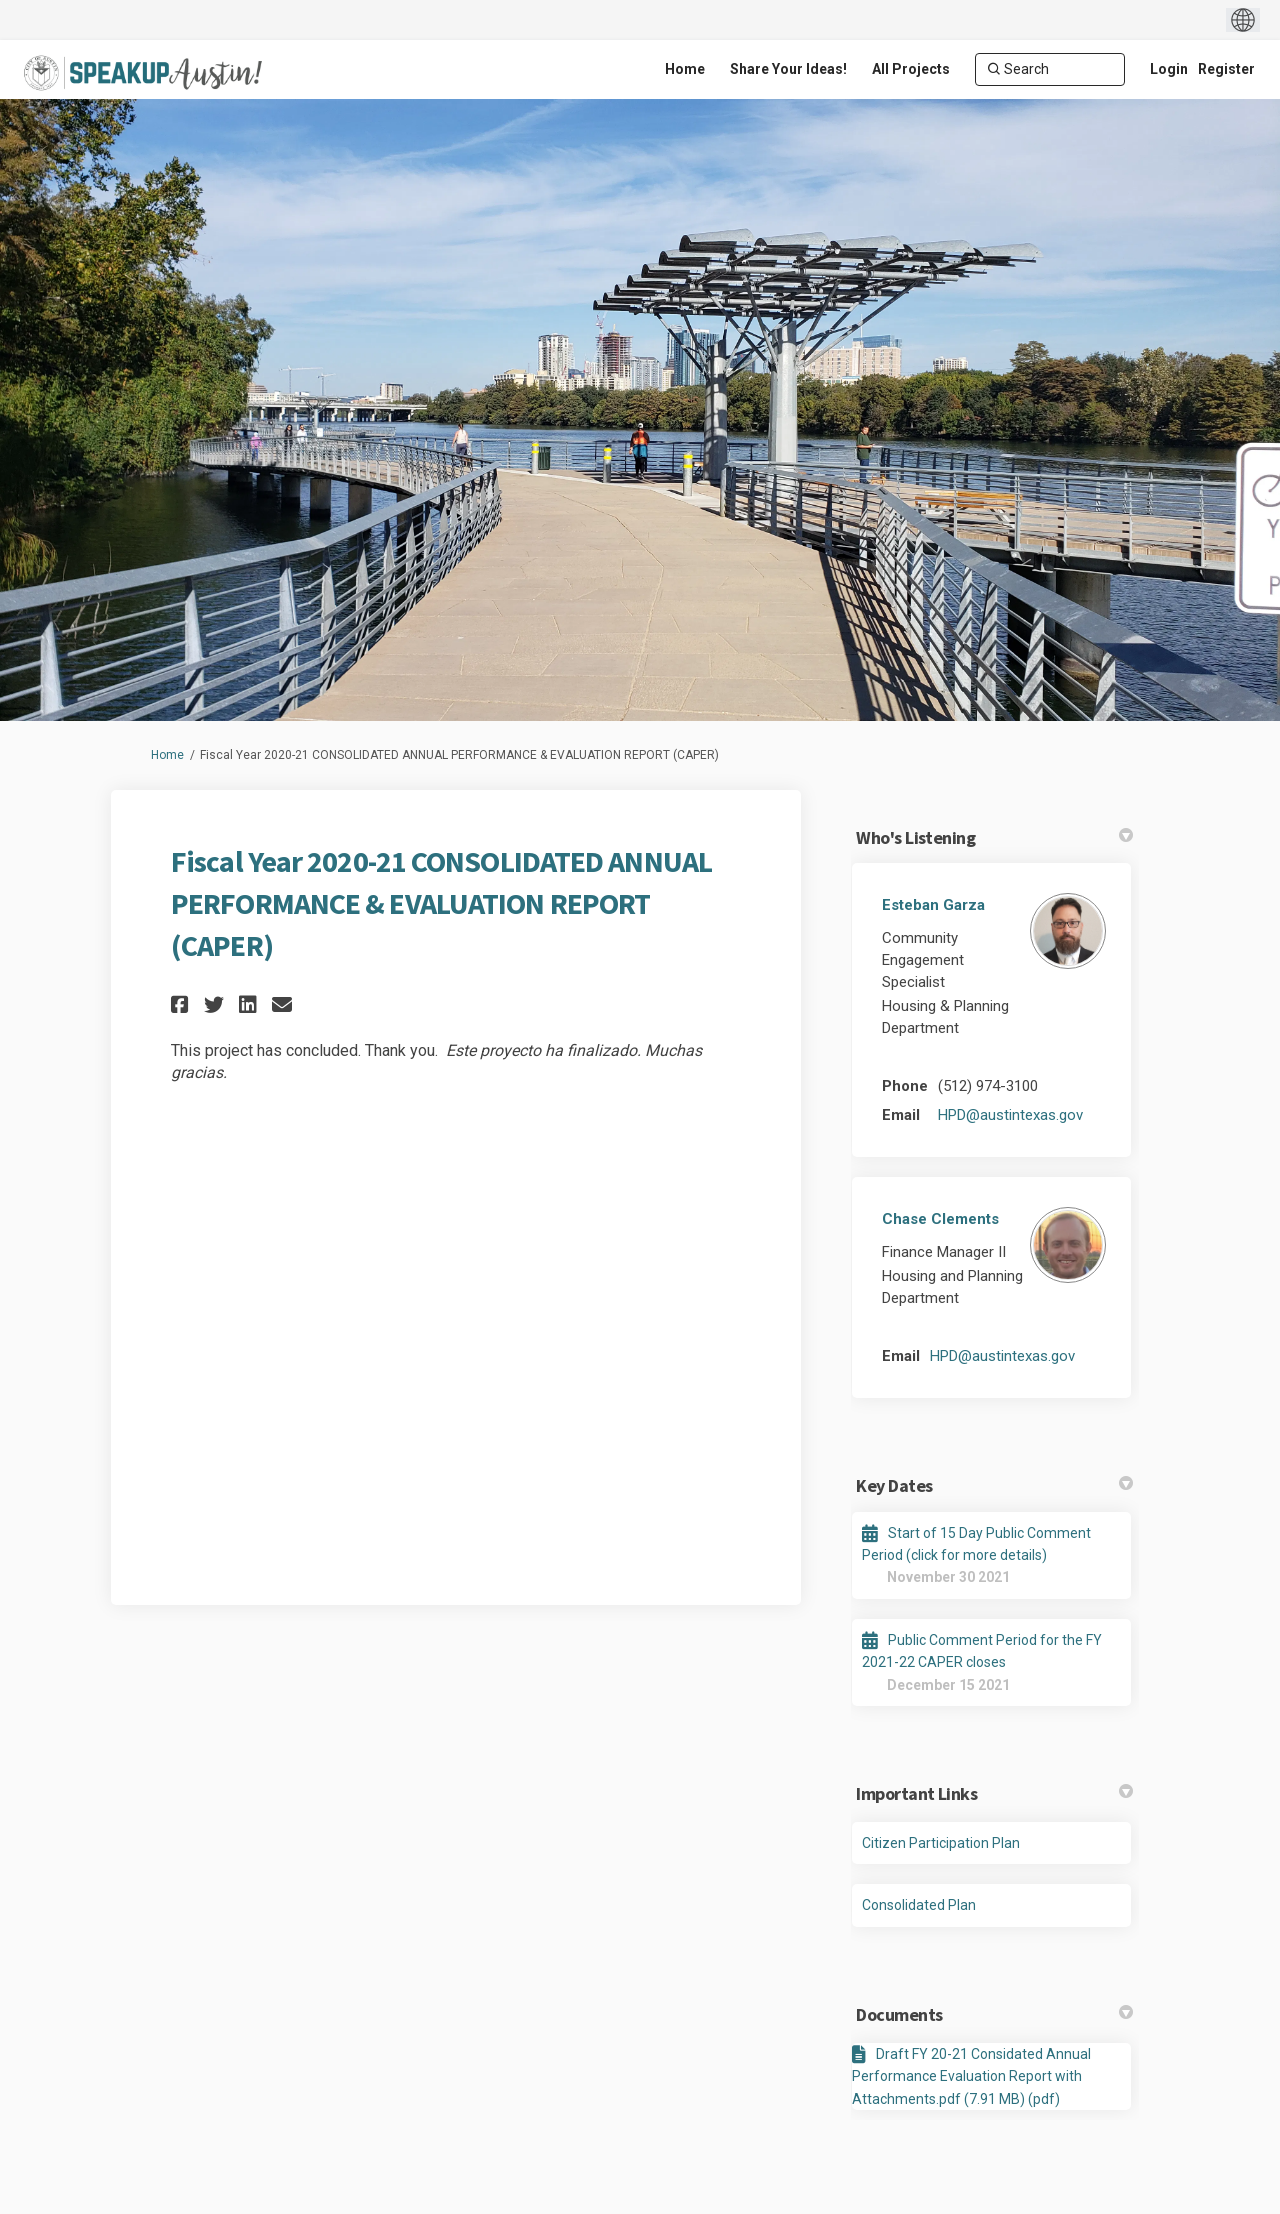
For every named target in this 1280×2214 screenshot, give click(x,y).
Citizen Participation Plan (941, 1843)
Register (1226, 69)
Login (1169, 69)
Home (167, 755)
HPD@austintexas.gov (1010, 1115)
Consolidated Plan (919, 1905)
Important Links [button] (994, 1793)
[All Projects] (911, 69)
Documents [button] (994, 2014)
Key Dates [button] (994, 1485)
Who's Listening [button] (994, 837)
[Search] (1050, 69)
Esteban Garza (933, 905)
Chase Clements (940, 1219)
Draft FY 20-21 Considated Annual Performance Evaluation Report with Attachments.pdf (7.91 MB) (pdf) (971, 2076)
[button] (182, 1004)
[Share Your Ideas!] (788, 69)
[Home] (685, 69)
